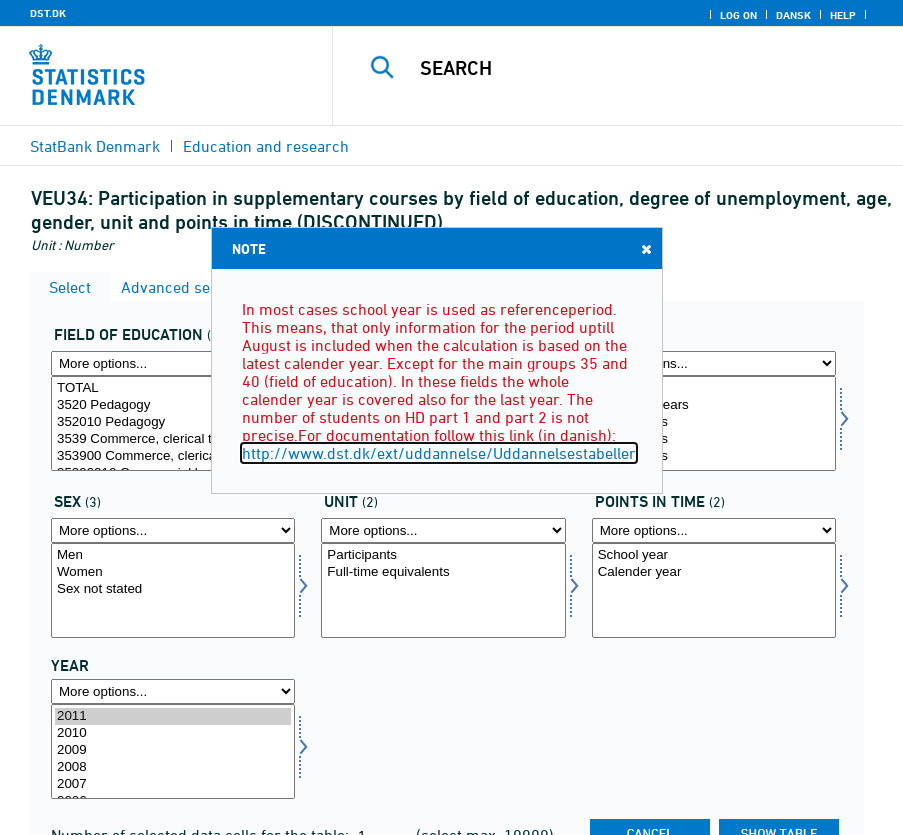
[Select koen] (173, 590)
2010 (173, 733)
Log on (738, 15)
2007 (173, 784)
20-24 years (714, 422)
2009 (173, 750)
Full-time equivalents (443, 572)
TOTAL (173, 388)
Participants (443, 555)
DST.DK (48, 13)
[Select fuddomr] (173, 423)
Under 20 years (714, 405)
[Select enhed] (443, 590)
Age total (714, 388)
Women (173, 572)
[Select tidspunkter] (714, 590)
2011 (173, 716)
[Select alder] (714, 423)
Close (645, 248)
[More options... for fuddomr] (173, 363)
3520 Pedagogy (173, 405)
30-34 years (714, 456)
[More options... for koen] (173, 530)
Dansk (793, 15)
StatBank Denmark (95, 146)
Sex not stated (173, 589)
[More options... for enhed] (443, 530)
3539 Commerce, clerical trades (173, 439)
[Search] (637, 68)
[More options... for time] (173, 691)
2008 (173, 767)
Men (173, 555)
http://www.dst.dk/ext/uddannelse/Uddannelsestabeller (439, 453)
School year (714, 555)
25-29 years (714, 439)
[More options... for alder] (714, 363)
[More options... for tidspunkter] (714, 530)
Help (843, 15)
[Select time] (173, 751)
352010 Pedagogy (173, 422)
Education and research (266, 146)
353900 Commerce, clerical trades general (173, 456)
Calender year (714, 572)
